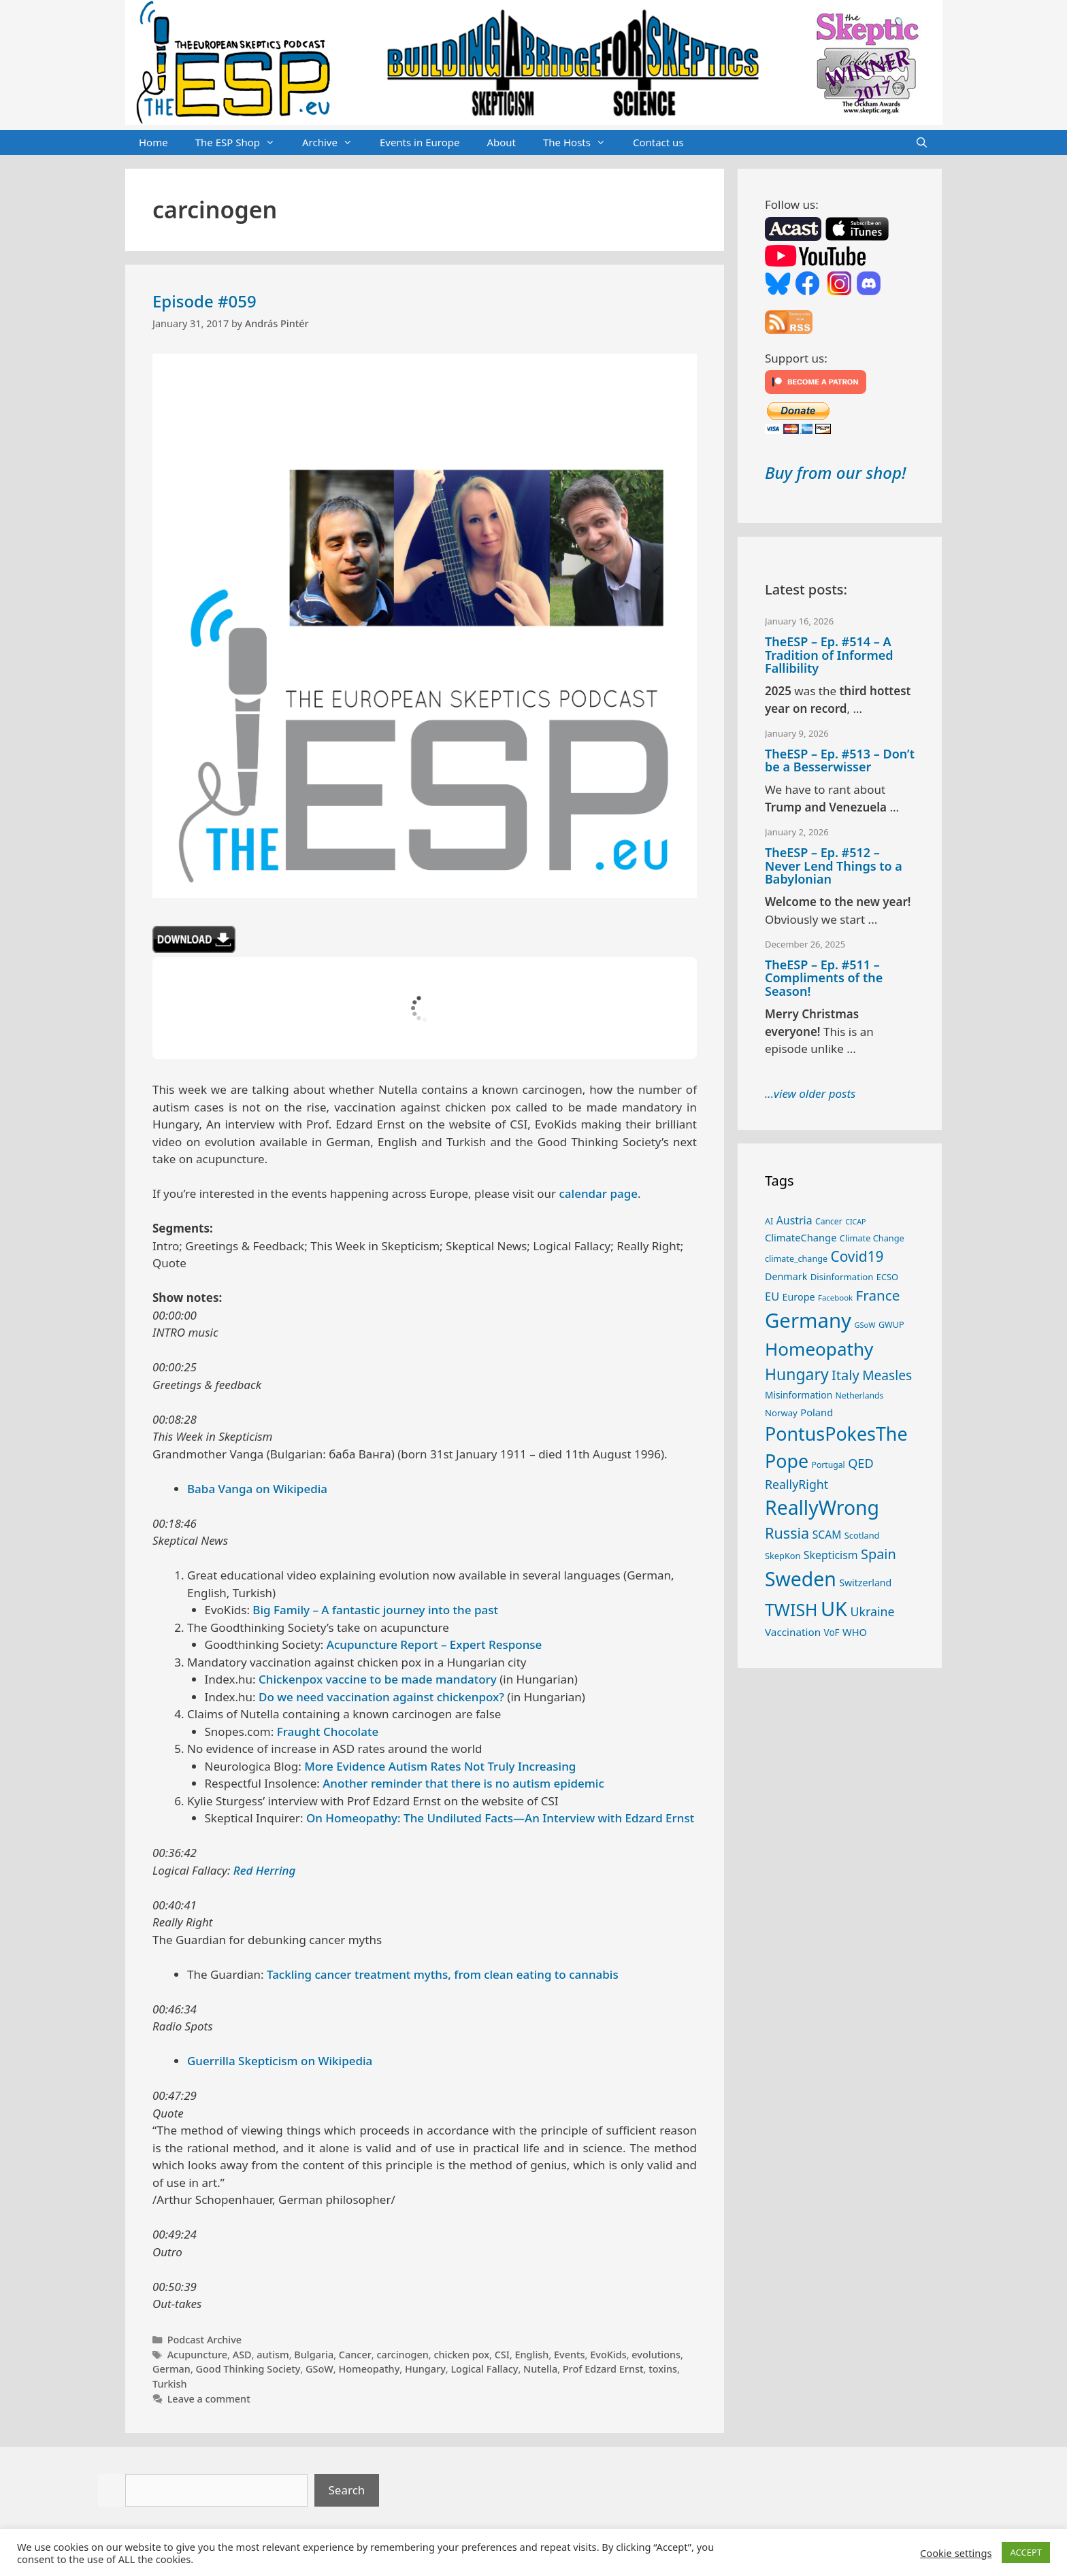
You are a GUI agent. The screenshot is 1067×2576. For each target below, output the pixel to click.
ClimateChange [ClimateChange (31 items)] (800, 1237)
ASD (242, 2354)
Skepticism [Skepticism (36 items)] (831, 1555)
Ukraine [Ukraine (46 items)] (872, 1611)
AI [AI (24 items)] (769, 1221)
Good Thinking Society (248, 2368)
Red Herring (264, 1870)
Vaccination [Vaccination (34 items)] (793, 1632)
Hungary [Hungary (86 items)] (797, 1374)
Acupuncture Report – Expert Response (434, 1644)
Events (569, 2354)
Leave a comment (208, 2398)
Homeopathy (368, 2368)
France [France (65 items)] (878, 1295)
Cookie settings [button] (955, 2553)
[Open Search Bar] (922, 143)
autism (273, 2354)
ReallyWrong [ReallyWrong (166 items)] (822, 1507)
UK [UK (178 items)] (834, 1608)
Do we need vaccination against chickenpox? (381, 1697)
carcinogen (402, 2354)
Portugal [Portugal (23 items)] (828, 1465)
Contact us (658, 142)
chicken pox (461, 2354)
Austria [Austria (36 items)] (794, 1220)
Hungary (425, 2368)
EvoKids (608, 2354)
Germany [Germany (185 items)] (808, 1320)
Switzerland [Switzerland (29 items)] (865, 1582)
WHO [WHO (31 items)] (854, 1632)
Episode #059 (204, 301)
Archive (334, 143)
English (532, 2354)
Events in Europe (420, 142)
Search (347, 2490)
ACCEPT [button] (1026, 2552)
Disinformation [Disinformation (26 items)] (842, 1277)
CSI (502, 2354)
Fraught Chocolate (328, 1731)
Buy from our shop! (835, 472)
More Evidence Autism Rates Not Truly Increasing (440, 1766)
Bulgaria (313, 2354)
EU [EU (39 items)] (772, 1296)
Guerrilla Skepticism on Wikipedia (279, 2061)
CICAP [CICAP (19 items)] (855, 1221)
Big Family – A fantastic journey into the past (375, 1610)
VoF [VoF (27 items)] (832, 1632)
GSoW (319, 2368)
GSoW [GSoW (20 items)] (864, 1325)
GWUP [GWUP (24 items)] (891, 1325)
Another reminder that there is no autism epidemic (463, 1783)
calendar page (598, 1193)
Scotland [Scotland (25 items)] (862, 1535)
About (501, 142)
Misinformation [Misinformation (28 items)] (798, 1394)
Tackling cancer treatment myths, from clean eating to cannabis (443, 1974)
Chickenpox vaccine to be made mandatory (378, 1679)
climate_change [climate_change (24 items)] (796, 1259)
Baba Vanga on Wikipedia (257, 1488)
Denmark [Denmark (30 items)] (786, 1276)
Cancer (355, 2354)
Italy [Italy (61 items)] (845, 1375)
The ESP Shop (242, 143)
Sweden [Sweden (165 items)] (800, 1579)
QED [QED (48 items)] (861, 1463)
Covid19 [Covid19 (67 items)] (856, 1256)
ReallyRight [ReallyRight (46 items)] (796, 1484)
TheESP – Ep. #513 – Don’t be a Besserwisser (840, 760)
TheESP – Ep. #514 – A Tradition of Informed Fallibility (829, 655)
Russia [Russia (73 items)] (787, 1533)
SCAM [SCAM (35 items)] (827, 1534)
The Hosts (581, 143)
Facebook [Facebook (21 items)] (835, 1297)
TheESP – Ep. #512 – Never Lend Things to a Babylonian (833, 866)
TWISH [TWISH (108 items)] (791, 1609)
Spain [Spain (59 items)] (878, 1554)
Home (153, 142)
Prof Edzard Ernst (603, 2368)
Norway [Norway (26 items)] (781, 1413)
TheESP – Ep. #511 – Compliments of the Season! (824, 978)
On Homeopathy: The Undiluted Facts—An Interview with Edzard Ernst (500, 1818)
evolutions (655, 2354)
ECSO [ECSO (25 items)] (887, 1277)
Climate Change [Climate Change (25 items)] (872, 1238)
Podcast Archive (204, 2339)
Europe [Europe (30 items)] (799, 1296)
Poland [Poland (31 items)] (816, 1412)
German (171, 2368)
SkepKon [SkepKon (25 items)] (782, 1556)
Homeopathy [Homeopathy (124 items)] (819, 1349)
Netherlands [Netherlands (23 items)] (860, 1395)
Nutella (540, 2368)
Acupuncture (197, 2354)
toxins (663, 2368)
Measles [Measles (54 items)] (887, 1375)
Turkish (169, 2383)
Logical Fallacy (484, 2368)
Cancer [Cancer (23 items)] (828, 1221)
